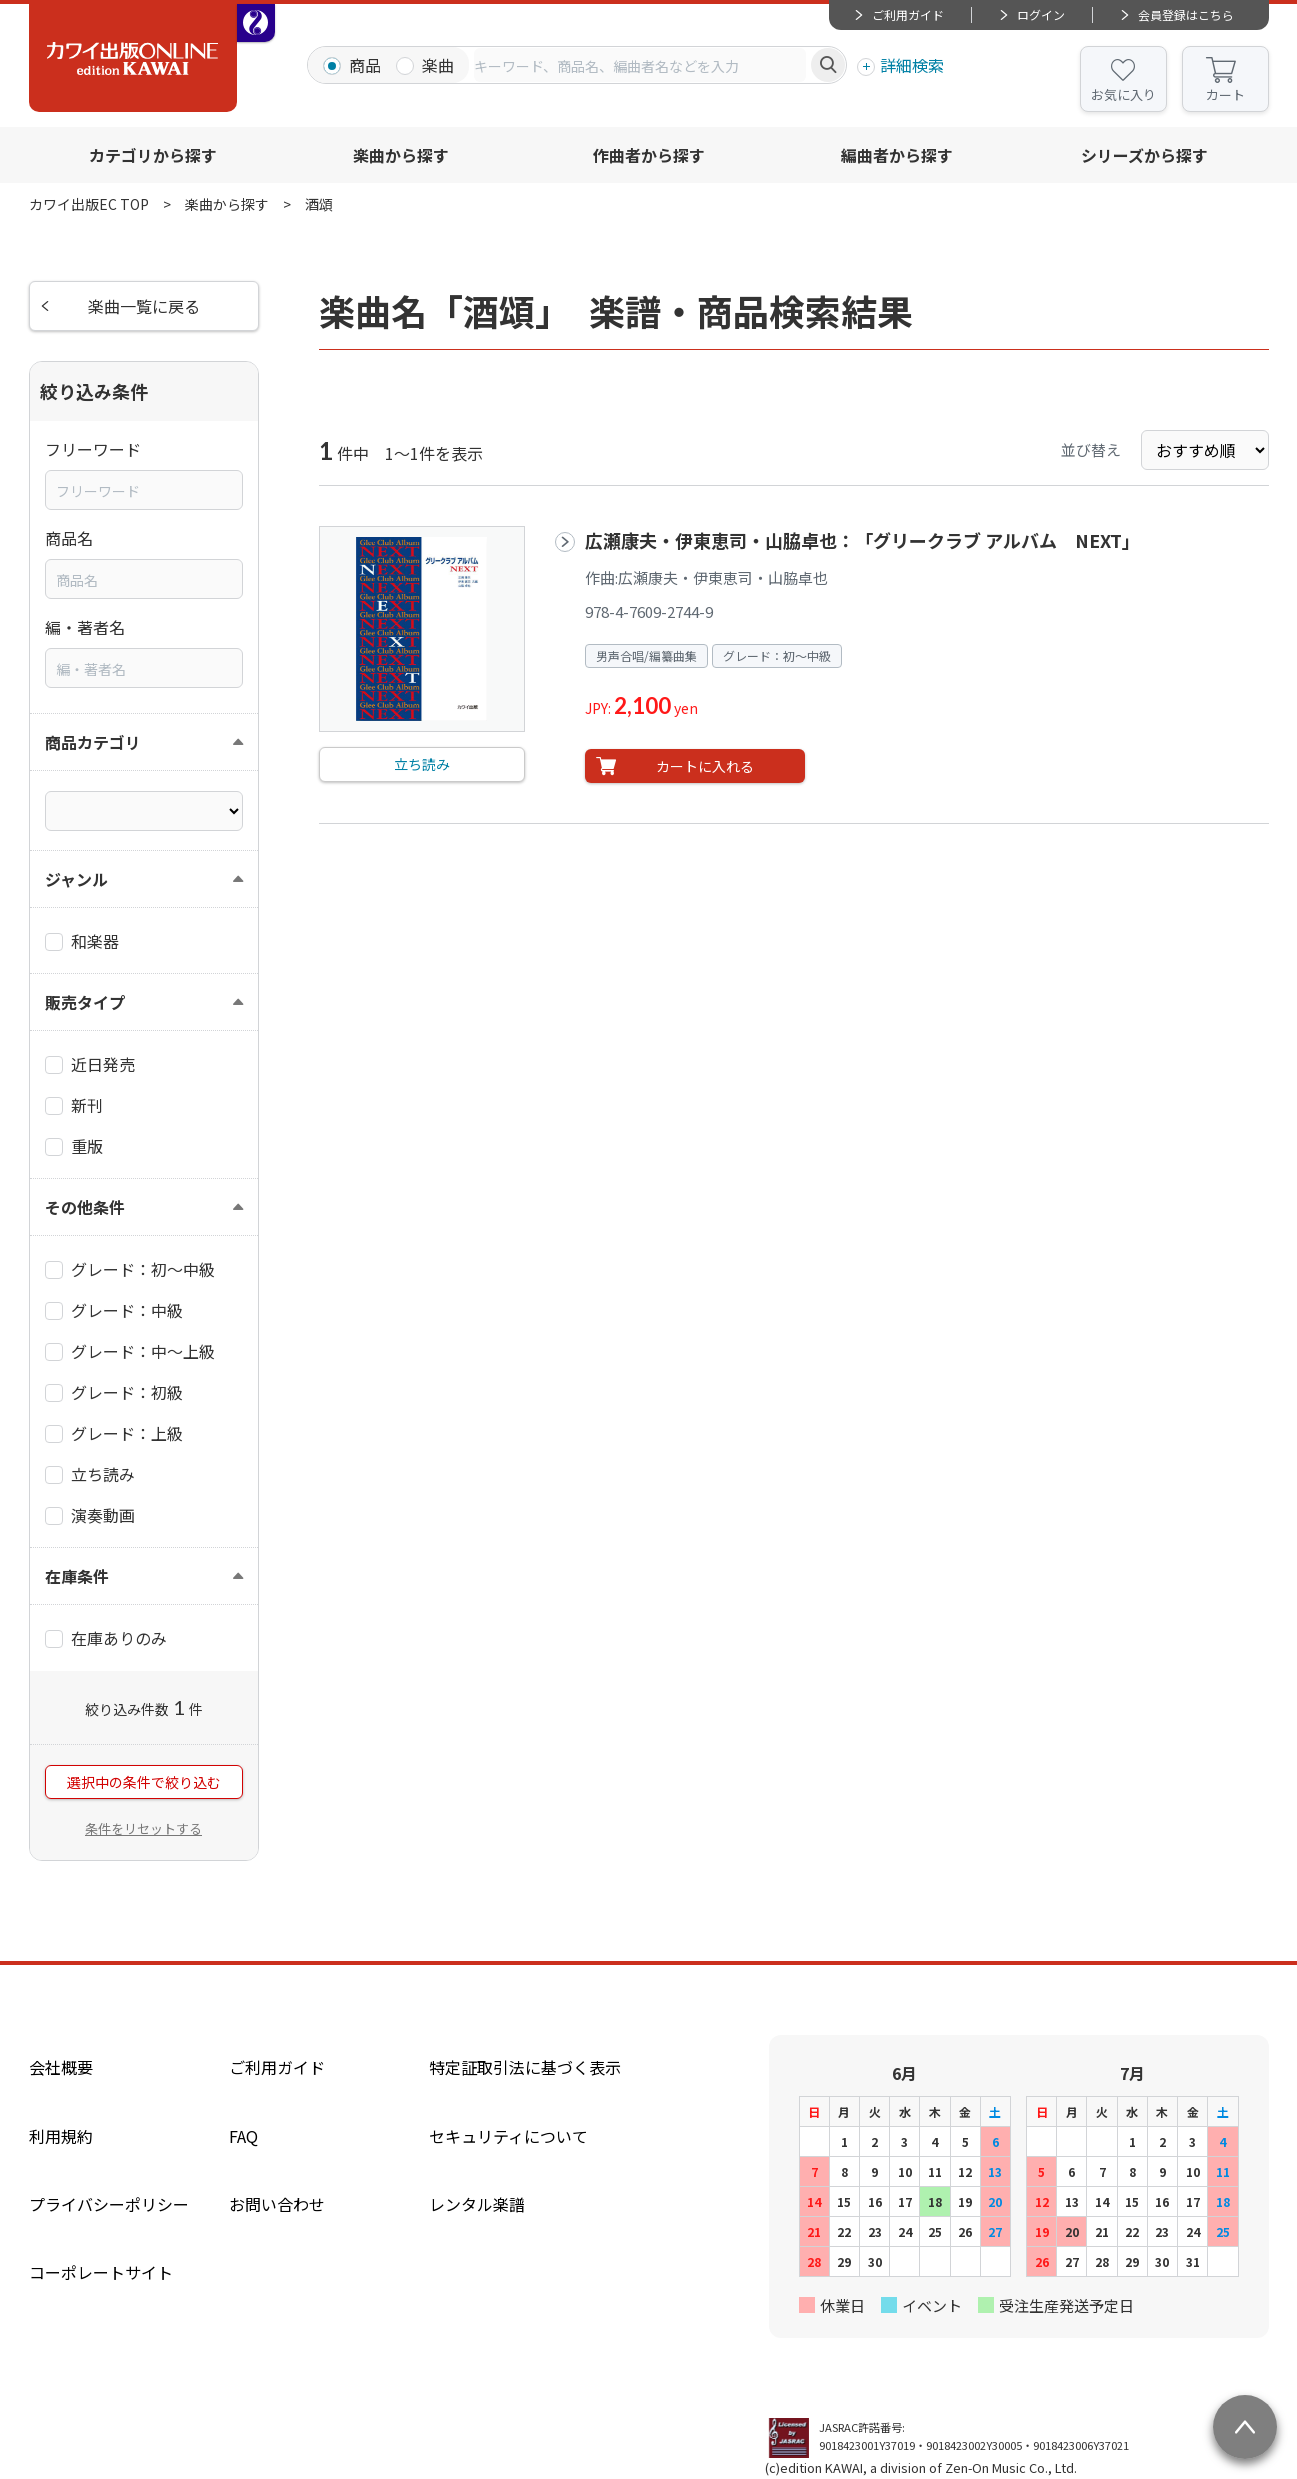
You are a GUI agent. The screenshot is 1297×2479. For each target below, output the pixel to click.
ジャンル (76, 879)
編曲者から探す (897, 155)
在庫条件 (77, 1576)
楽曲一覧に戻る (144, 306)
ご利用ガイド (908, 14)
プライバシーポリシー (109, 2204)
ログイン (1041, 14)
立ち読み (422, 764)
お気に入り (1123, 94)
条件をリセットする (143, 1828)
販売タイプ (85, 1002)
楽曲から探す (401, 155)
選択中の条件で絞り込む (144, 1782)
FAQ (243, 2136)
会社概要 (61, 2067)
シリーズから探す (1144, 155)
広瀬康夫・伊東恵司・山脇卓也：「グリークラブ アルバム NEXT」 (862, 540)
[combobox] (640, 65)
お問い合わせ (277, 2204)
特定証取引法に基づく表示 (525, 2067)
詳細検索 (912, 65)
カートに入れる (705, 766)
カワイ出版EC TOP (89, 204)
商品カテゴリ (93, 742)
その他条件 (85, 1207)
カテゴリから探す (153, 155)
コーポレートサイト (101, 2272)
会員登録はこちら (1186, 14)
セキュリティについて (508, 2136)
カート (1225, 94)
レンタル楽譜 (477, 2204)
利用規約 (61, 2136)
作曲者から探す (649, 155)
